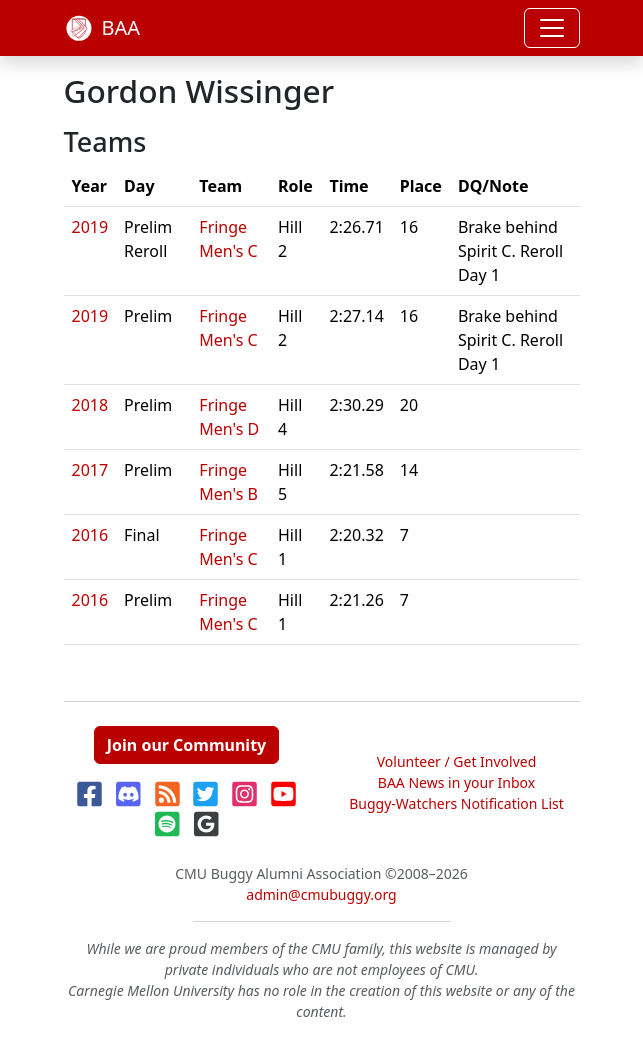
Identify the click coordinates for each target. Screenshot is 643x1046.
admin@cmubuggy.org (321, 894)
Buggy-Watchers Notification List (456, 803)
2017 (90, 470)
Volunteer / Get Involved (457, 761)
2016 (90, 535)
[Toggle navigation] (552, 28)
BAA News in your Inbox (456, 782)
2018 (90, 405)
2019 (90, 227)
